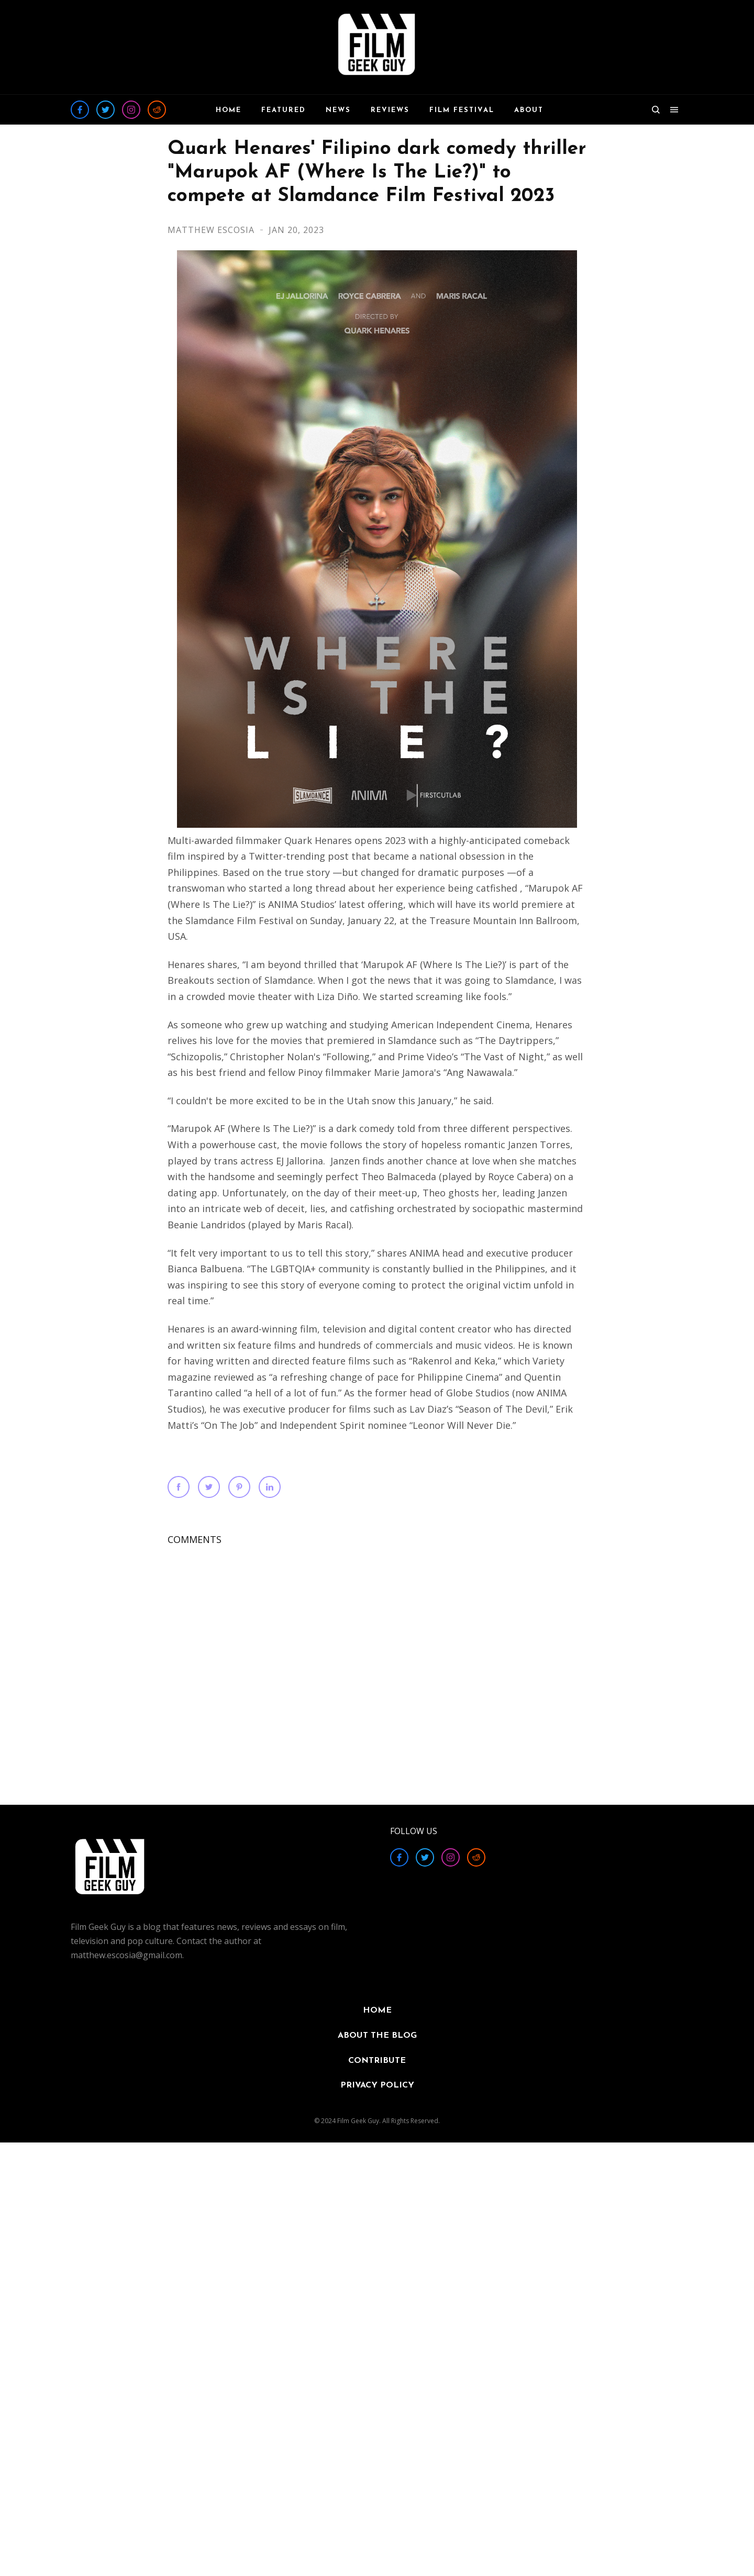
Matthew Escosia (212, 230)
